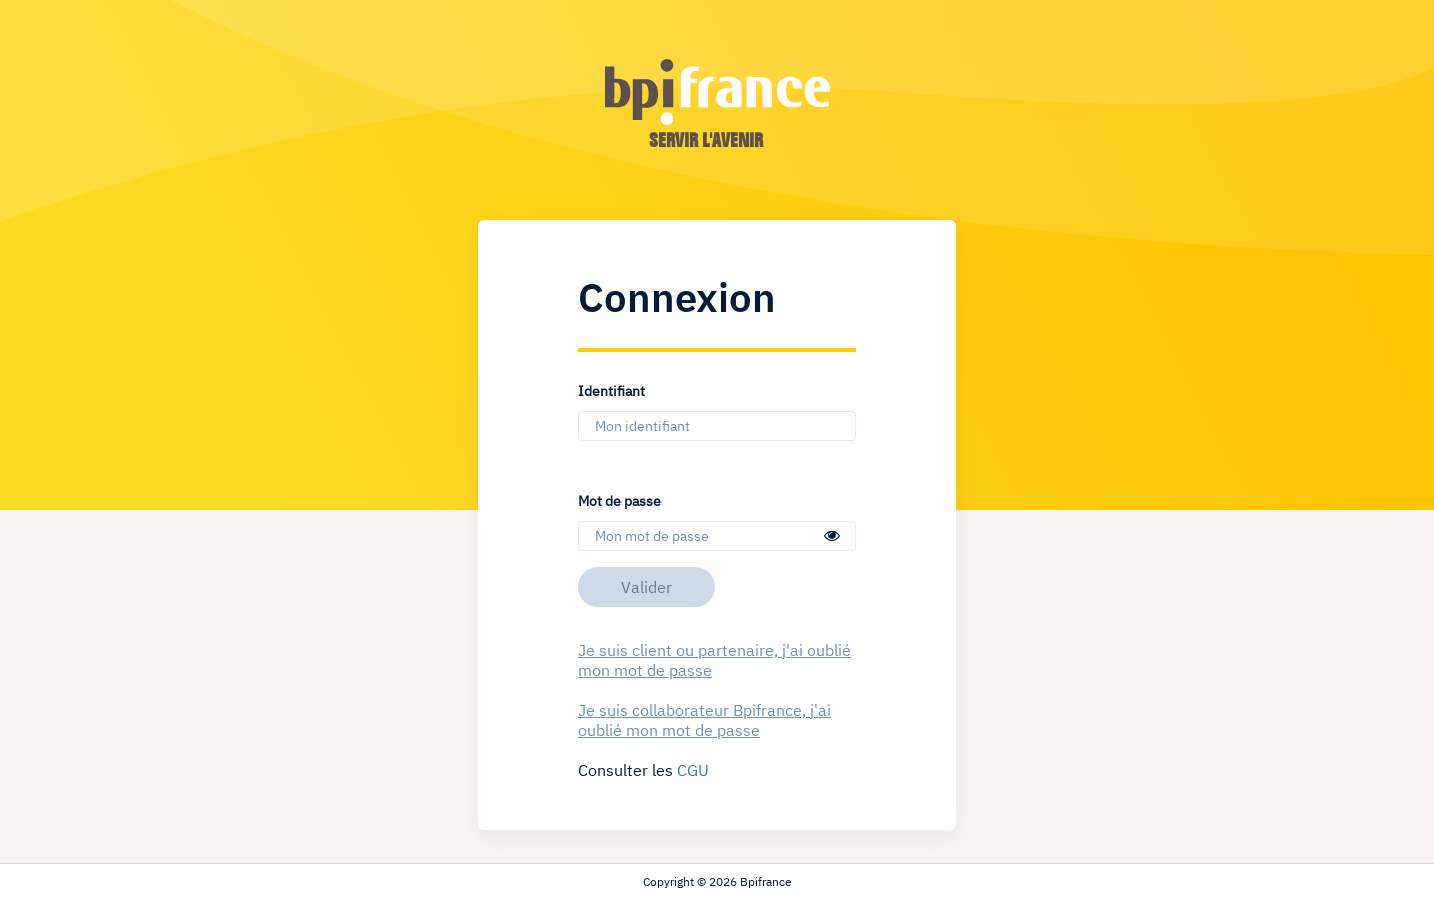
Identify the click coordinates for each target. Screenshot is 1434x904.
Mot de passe (619, 500)
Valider (646, 587)
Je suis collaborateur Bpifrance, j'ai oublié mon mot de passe (704, 720)
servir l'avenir (706, 140)
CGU (693, 770)
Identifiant (611, 390)
